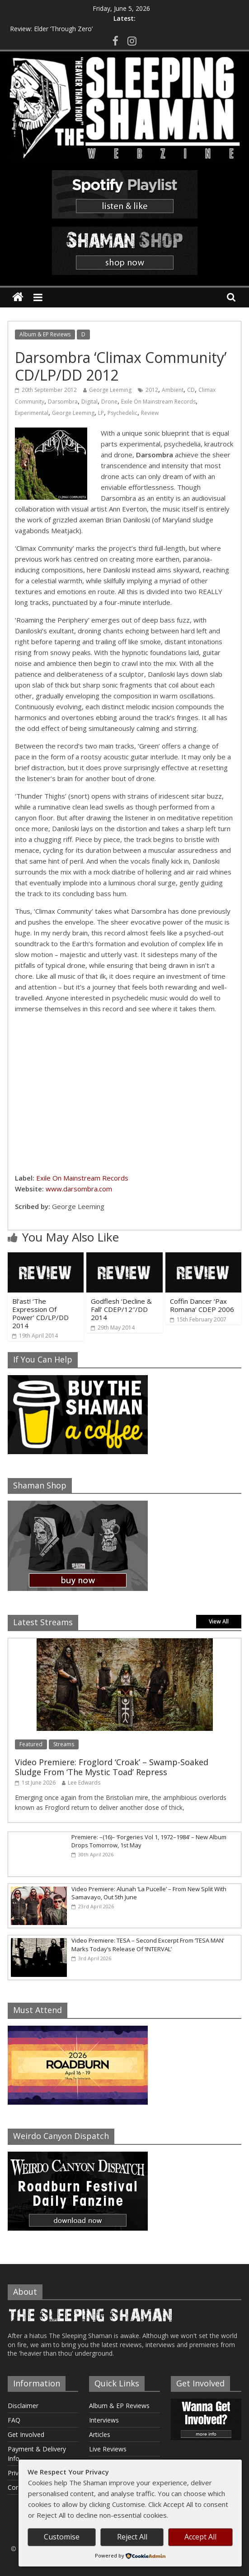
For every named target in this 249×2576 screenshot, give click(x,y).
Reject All (132, 2537)
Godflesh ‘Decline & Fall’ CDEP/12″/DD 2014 (121, 1309)
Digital (89, 401)
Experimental (31, 413)
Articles (99, 2434)
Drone (109, 401)
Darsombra (63, 401)
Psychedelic (122, 413)
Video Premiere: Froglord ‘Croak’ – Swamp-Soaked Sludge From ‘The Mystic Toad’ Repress (111, 1767)
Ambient (172, 390)
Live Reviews (108, 2449)
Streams (63, 1744)
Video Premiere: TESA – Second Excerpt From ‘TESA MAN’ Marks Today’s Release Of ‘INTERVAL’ (147, 1944)
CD (191, 390)
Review (150, 413)
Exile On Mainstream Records (158, 401)
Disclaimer (23, 2405)
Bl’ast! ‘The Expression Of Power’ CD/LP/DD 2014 (40, 1313)
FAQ (14, 2420)
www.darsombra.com (79, 1188)
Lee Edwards (84, 1782)
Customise (62, 2537)
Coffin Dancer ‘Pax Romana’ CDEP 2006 (202, 1305)
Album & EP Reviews (44, 334)
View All (219, 1621)
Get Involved (26, 2434)
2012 (152, 390)
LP (101, 413)
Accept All (200, 2537)
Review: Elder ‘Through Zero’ (51, 28)
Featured (30, 1744)
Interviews (104, 2420)
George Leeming (110, 390)
